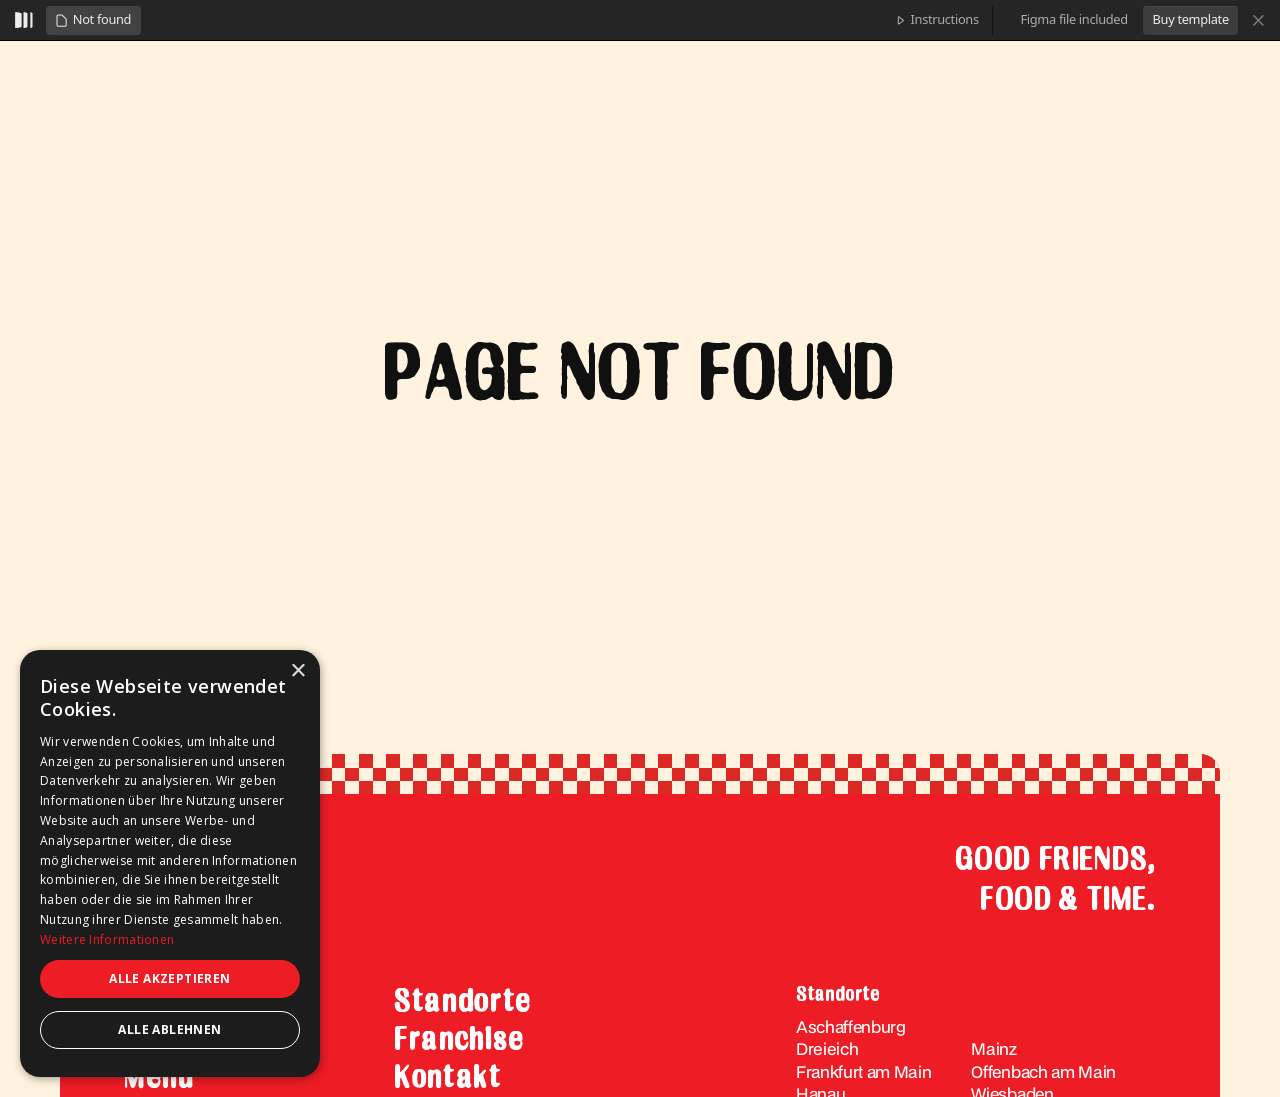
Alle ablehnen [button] (169, 1029)
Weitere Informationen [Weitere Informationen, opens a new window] (107, 939)
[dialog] (170, 863)
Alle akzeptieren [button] (169, 978)
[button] (93, 20)
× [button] (297, 671)
